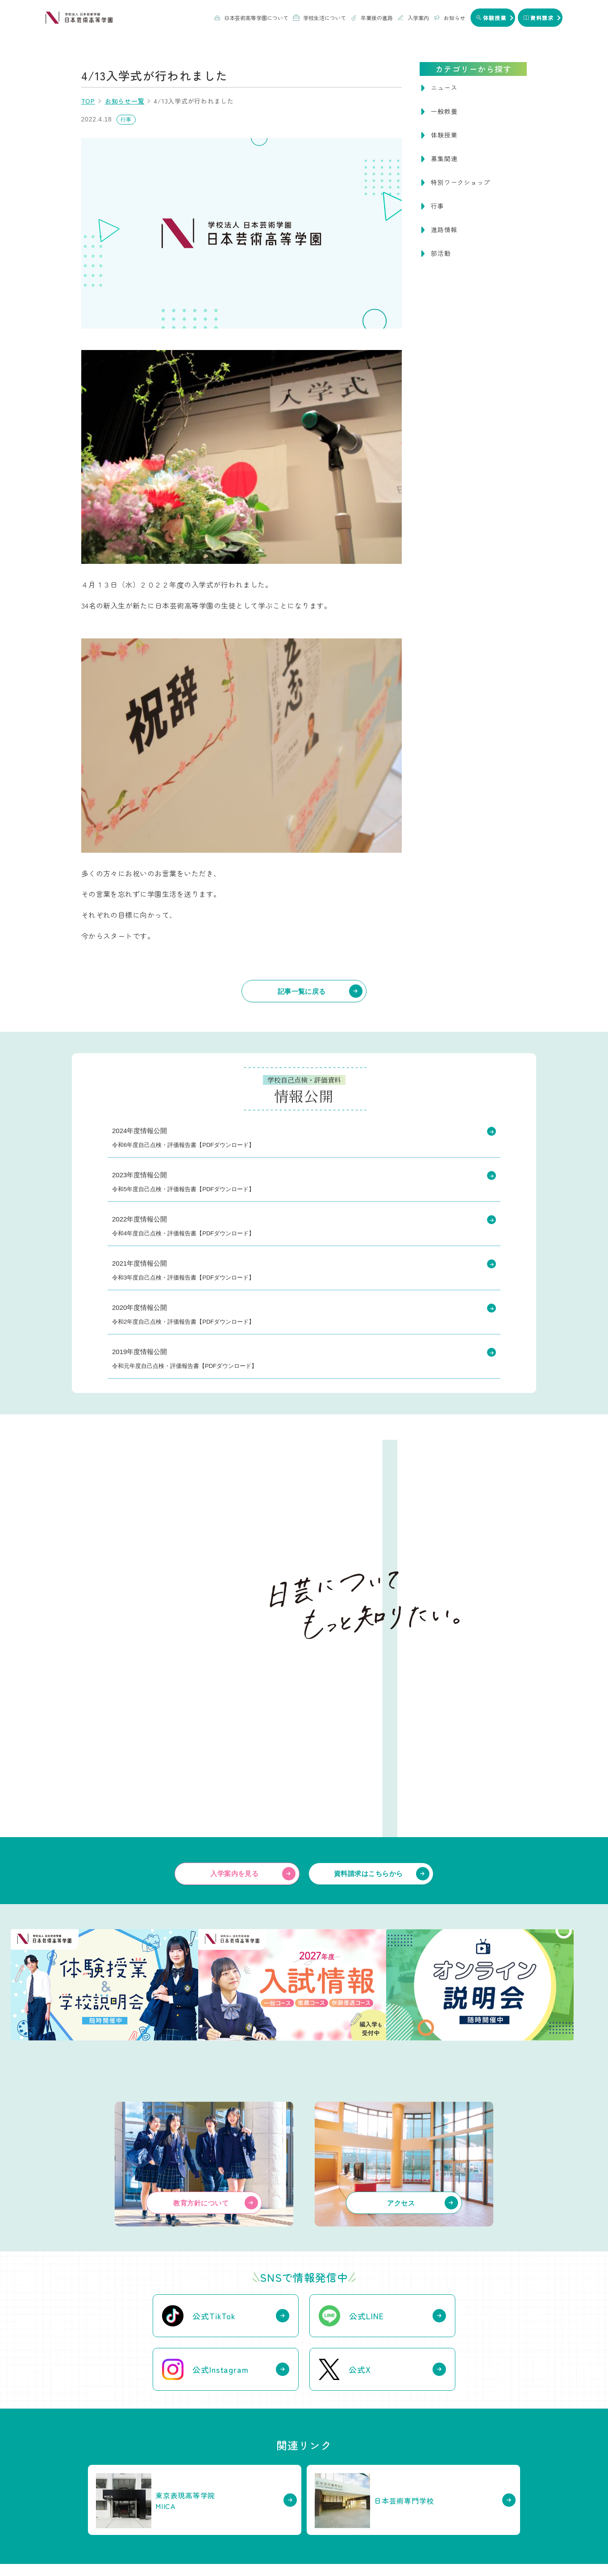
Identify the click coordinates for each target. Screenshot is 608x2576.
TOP (88, 100)
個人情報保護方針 (370, 2546)
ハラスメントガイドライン (442, 2546)
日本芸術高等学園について (251, 17)
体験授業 (444, 134)
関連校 (100, 2492)
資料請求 (336, 2524)
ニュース (444, 87)
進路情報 (444, 229)
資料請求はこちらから (368, 1693)
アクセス (102, 2480)
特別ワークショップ (460, 182)
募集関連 (444, 158)
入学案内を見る (234, 1693)
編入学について (449, 2504)
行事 (437, 205)
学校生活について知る (242, 2443)
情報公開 (503, 2546)
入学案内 (413, 17)
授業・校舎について (228, 2457)
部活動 (440, 253)
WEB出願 (441, 2469)
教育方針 (102, 2457)
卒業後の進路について (355, 2443)
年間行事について (225, 2480)
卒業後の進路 (371, 17)
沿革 (97, 2469)
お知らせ (449, 17)
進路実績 (328, 2457)
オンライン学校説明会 (457, 2492)
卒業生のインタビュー (344, 2469)
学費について (446, 2457)
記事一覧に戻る (302, 991)
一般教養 (444, 111)
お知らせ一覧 (125, 100)
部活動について (223, 2469)
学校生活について (319, 17)
